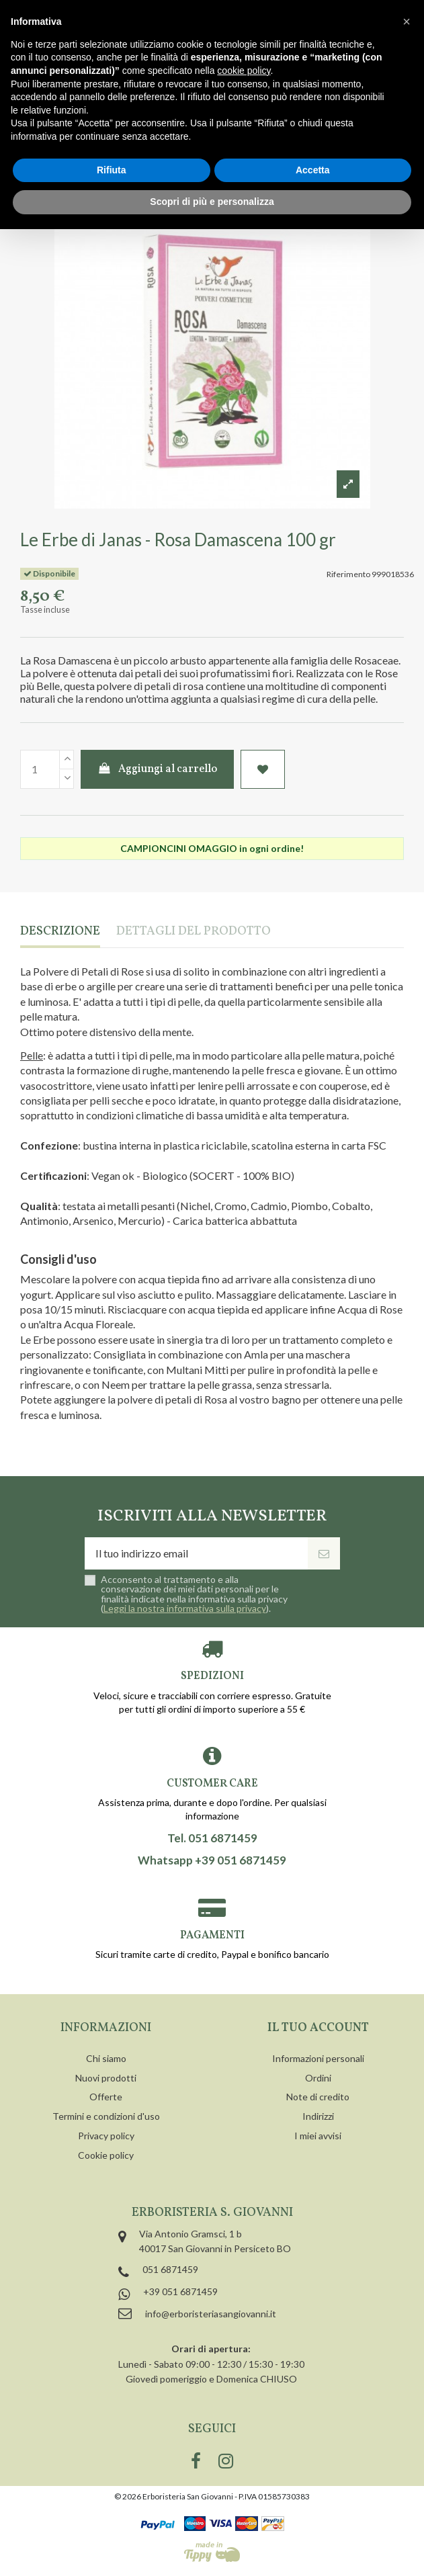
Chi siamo (106, 2058)
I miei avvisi (317, 2135)
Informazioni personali (318, 2058)
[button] (406, 21)
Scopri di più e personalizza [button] (211, 201)
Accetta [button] (313, 170)
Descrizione (60, 932)
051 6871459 (170, 2269)
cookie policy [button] (243, 70)
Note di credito (317, 2096)
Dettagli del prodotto (193, 932)
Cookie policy (106, 2155)
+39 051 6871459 (180, 2291)
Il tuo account (318, 2028)
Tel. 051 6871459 (212, 1838)
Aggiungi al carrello (157, 769)
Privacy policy (106, 2135)
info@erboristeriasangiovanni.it (210, 2313)
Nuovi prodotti (105, 2078)
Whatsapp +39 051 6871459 (212, 1860)
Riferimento (348, 574)
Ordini (318, 2078)
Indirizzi (318, 2116)
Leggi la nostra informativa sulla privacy (184, 1608)
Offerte (105, 2096)
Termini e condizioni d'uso (106, 2116)
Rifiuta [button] (111, 170)
